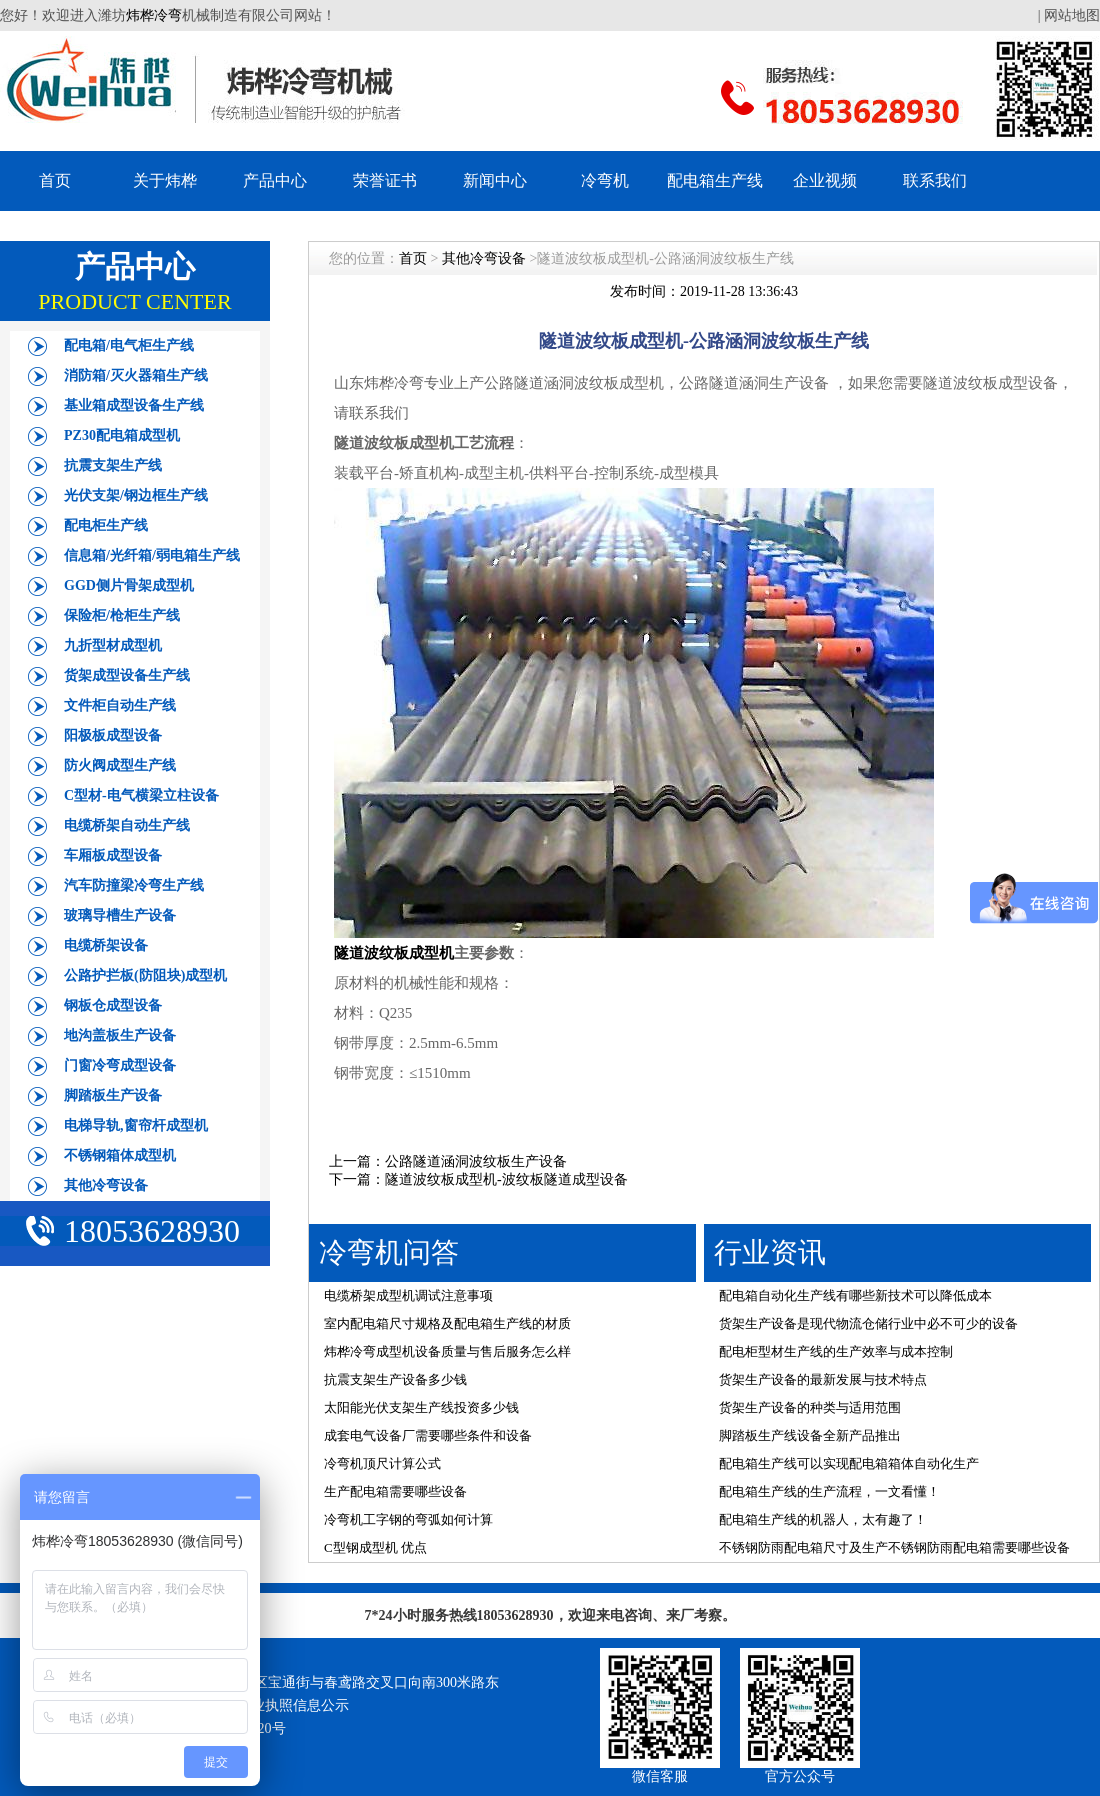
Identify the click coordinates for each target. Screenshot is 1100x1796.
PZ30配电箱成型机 (122, 435)
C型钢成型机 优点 (375, 1547)
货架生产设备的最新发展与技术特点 (823, 1379)
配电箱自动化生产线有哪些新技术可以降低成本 (855, 1295)
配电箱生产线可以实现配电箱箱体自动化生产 (849, 1463)
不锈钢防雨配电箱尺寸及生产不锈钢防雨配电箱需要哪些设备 (894, 1547)
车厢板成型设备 (113, 855)
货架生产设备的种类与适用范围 (810, 1407)
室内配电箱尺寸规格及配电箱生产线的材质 (447, 1323)
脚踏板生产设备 (113, 1095)
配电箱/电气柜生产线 (129, 345)
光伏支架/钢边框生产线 (136, 495)
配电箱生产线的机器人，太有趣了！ (823, 1519)
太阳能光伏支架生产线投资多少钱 (421, 1407)
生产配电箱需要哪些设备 (395, 1491)
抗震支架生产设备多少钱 (395, 1379)
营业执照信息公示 (293, 1705)
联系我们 (935, 180)
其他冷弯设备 (106, 1185)
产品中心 (275, 180)
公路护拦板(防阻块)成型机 (145, 975)
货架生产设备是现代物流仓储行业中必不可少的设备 (868, 1323)
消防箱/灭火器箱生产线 (136, 375)
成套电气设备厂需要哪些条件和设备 (428, 1435)
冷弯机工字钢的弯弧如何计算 (408, 1519)
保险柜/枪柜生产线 (122, 615)
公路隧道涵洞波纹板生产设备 (476, 1161)
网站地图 (1072, 15)
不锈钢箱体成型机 (120, 1155)
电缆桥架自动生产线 (127, 825)
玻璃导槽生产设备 (120, 915)
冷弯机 (605, 180)
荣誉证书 (385, 180)
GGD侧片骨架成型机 (129, 585)
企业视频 (825, 180)
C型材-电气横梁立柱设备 (141, 795)
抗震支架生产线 (113, 465)
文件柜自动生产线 (120, 705)
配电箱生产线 (715, 180)
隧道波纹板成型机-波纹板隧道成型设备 (506, 1179)
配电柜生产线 (106, 525)
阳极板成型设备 (113, 735)
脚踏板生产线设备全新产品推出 (810, 1435)
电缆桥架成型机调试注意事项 (408, 1295)
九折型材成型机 (113, 645)
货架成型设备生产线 (127, 675)
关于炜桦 (165, 180)
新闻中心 (495, 180)
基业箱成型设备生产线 (134, 405)
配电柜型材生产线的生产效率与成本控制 (836, 1351)
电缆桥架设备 (106, 945)
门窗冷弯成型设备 (120, 1065)
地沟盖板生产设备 (120, 1035)
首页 (55, 180)
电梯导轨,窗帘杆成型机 (136, 1125)
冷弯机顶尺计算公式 (382, 1463)
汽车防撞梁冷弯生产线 (134, 885)
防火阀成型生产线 (120, 765)
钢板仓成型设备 (113, 1005)
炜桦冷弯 (154, 15)
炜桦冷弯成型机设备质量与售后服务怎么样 (447, 1351)
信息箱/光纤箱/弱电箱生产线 (152, 555)
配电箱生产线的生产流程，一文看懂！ (829, 1491)
